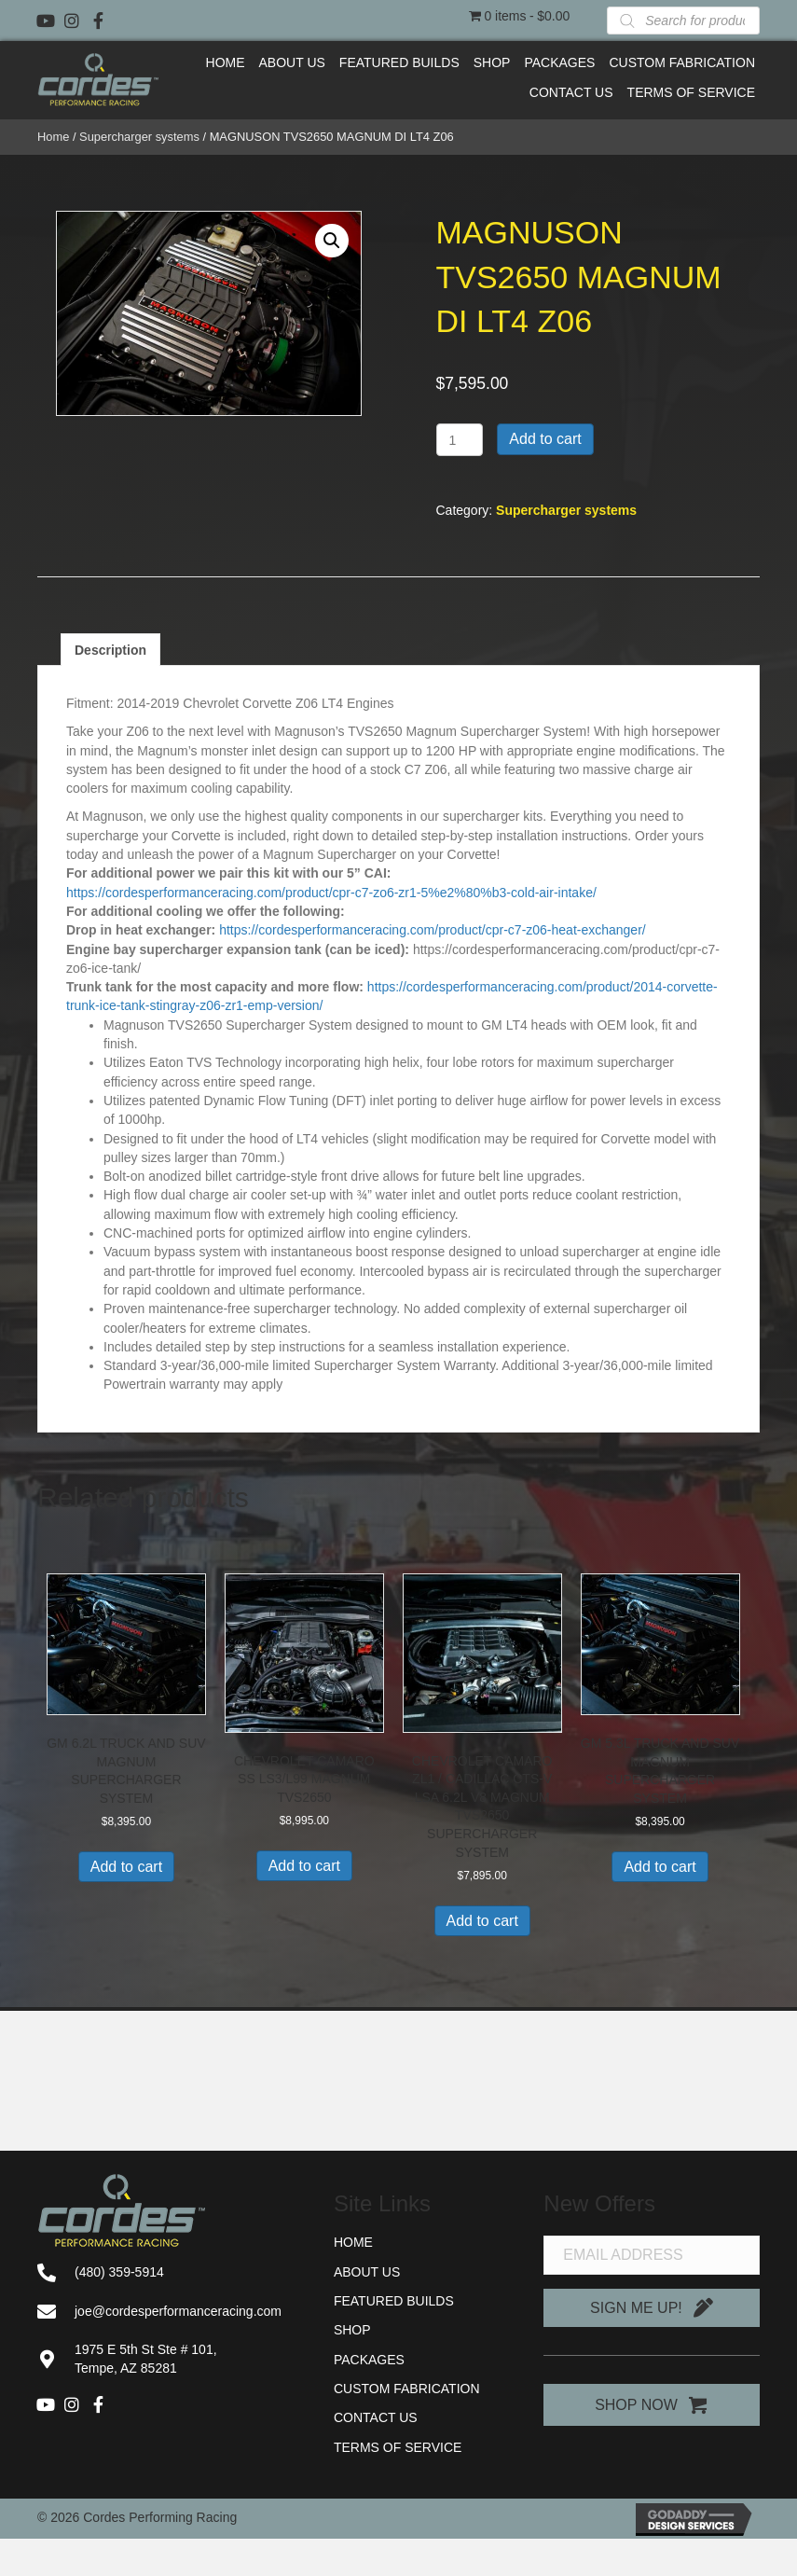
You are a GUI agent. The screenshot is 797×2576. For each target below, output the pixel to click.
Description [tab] (110, 650)
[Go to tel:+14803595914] (166, 2272)
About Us (367, 2271)
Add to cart (545, 439)
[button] (45, 20)
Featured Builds (394, 2300)
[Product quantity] (460, 439)
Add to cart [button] (126, 1867)
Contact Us (376, 2417)
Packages (369, 2359)
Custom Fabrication (407, 2388)
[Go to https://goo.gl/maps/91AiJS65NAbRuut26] (166, 2359)
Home (53, 137)
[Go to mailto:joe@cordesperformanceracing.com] (166, 2311)
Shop (352, 2329)
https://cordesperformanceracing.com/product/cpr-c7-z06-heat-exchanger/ (432, 929)
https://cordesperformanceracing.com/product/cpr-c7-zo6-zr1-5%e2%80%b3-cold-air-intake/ (331, 892)
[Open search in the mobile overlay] (683, 21)
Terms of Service (397, 2447)
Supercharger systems (139, 137)
